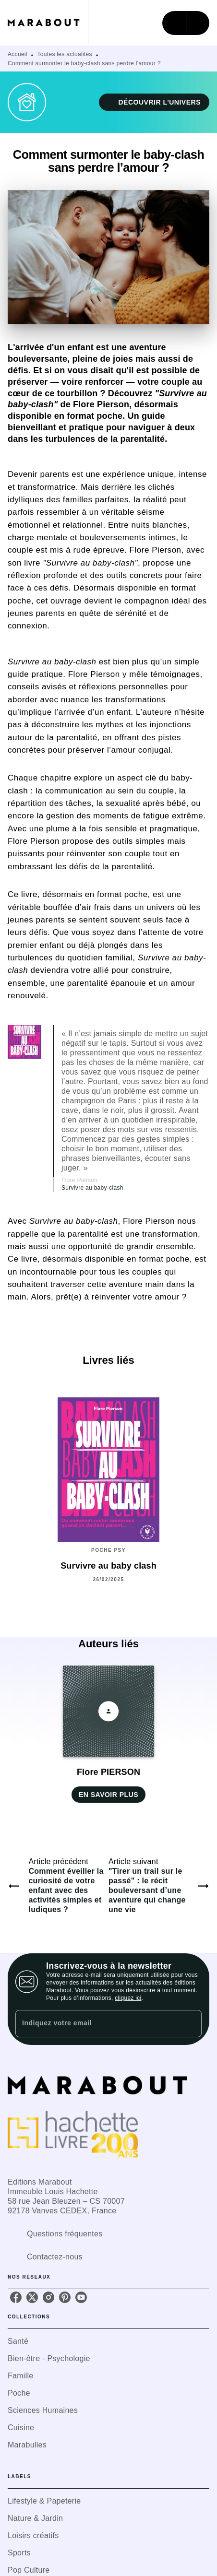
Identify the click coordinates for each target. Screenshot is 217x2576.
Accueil (17, 54)
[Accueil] (48, 23)
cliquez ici (128, 1998)
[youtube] (81, 2297)
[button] (154, 102)
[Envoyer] (190, 2023)
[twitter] (32, 2297)
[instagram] (48, 2297)
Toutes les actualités (64, 54)
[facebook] (16, 2297)
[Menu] (185, 23)
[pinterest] (65, 2297)
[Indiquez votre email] (96, 2023)
